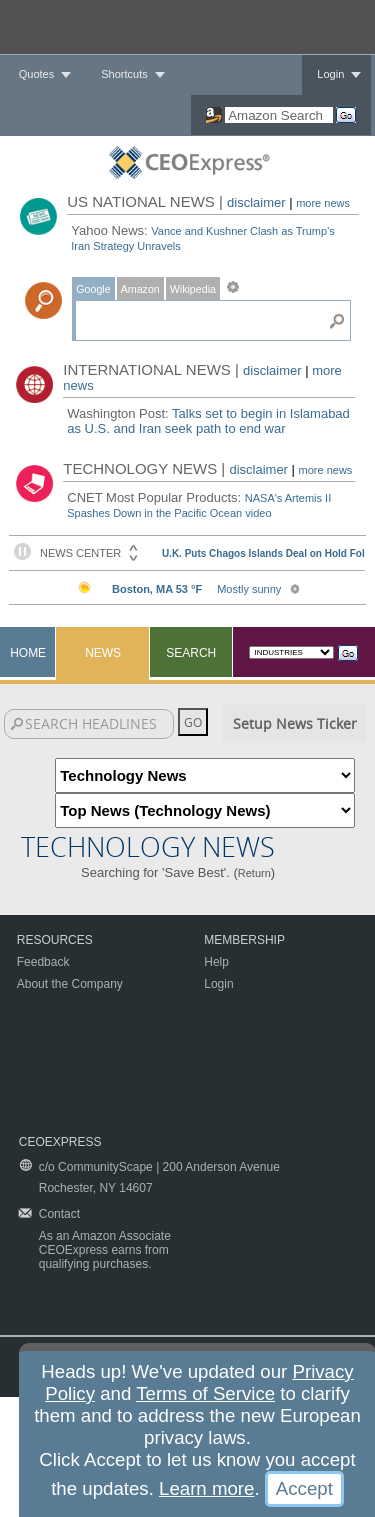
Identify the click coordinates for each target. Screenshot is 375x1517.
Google (93, 289)
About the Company (70, 984)
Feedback (43, 962)
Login (330, 74)
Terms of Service (205, 1393)
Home (28, 653)
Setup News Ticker (295, 723)
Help (216, 962)
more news (323, 203)
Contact (59, 1214)
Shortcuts (124, 74)
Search (191, 653)
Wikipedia (193, 289)
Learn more (206, 1488)
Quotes (36, 74)
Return (254, 873)
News (103, 653)
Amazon (140, 289)
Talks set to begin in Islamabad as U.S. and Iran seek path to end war (208, 421)
